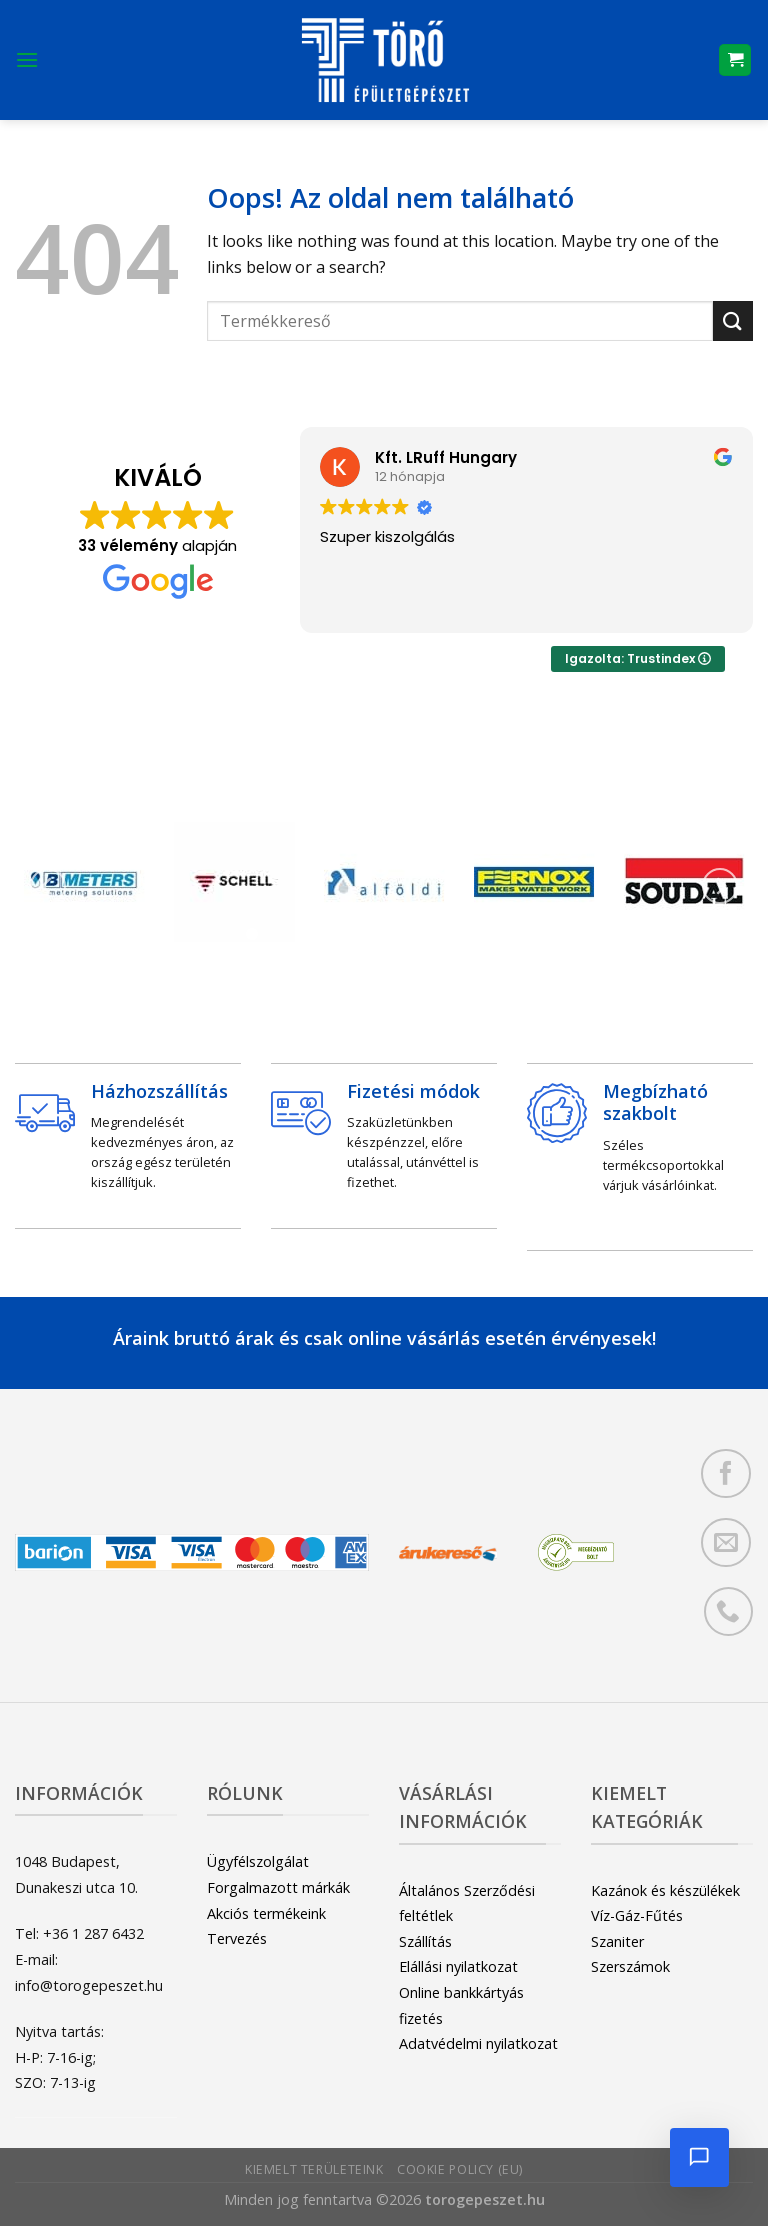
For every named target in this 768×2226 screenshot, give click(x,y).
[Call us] (728, 1611)
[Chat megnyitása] (698, 2156)
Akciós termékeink (266, 1913)
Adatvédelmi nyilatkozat (478, 2043)
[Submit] (733, 320)
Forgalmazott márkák (278, 1887)
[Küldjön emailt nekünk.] (725, 1542)
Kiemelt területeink (314, 2169)
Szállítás (425, 1941)
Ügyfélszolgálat (258, 1861)
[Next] (720, 886)
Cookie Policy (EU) (460, 2169)
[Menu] (27, 59)
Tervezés (237, 1938)
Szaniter (617, 1941)
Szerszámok (630, 1966)
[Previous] (48, 886)
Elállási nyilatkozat (458, 1966)
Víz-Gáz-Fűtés (637, 1915)
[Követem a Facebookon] (725, 1473)
